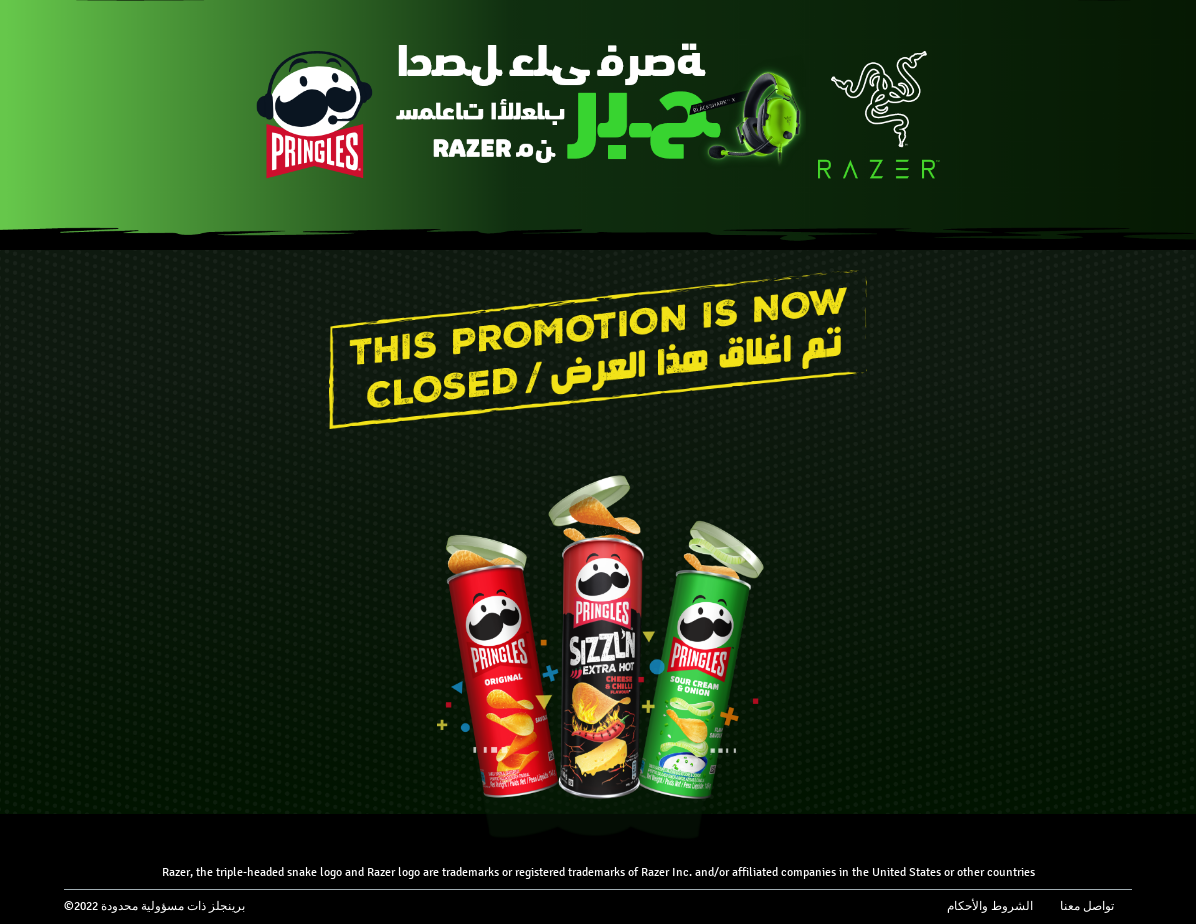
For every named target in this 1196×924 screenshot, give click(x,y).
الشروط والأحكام (990, 906)
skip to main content (0, 0)
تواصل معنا (1087, 906)
